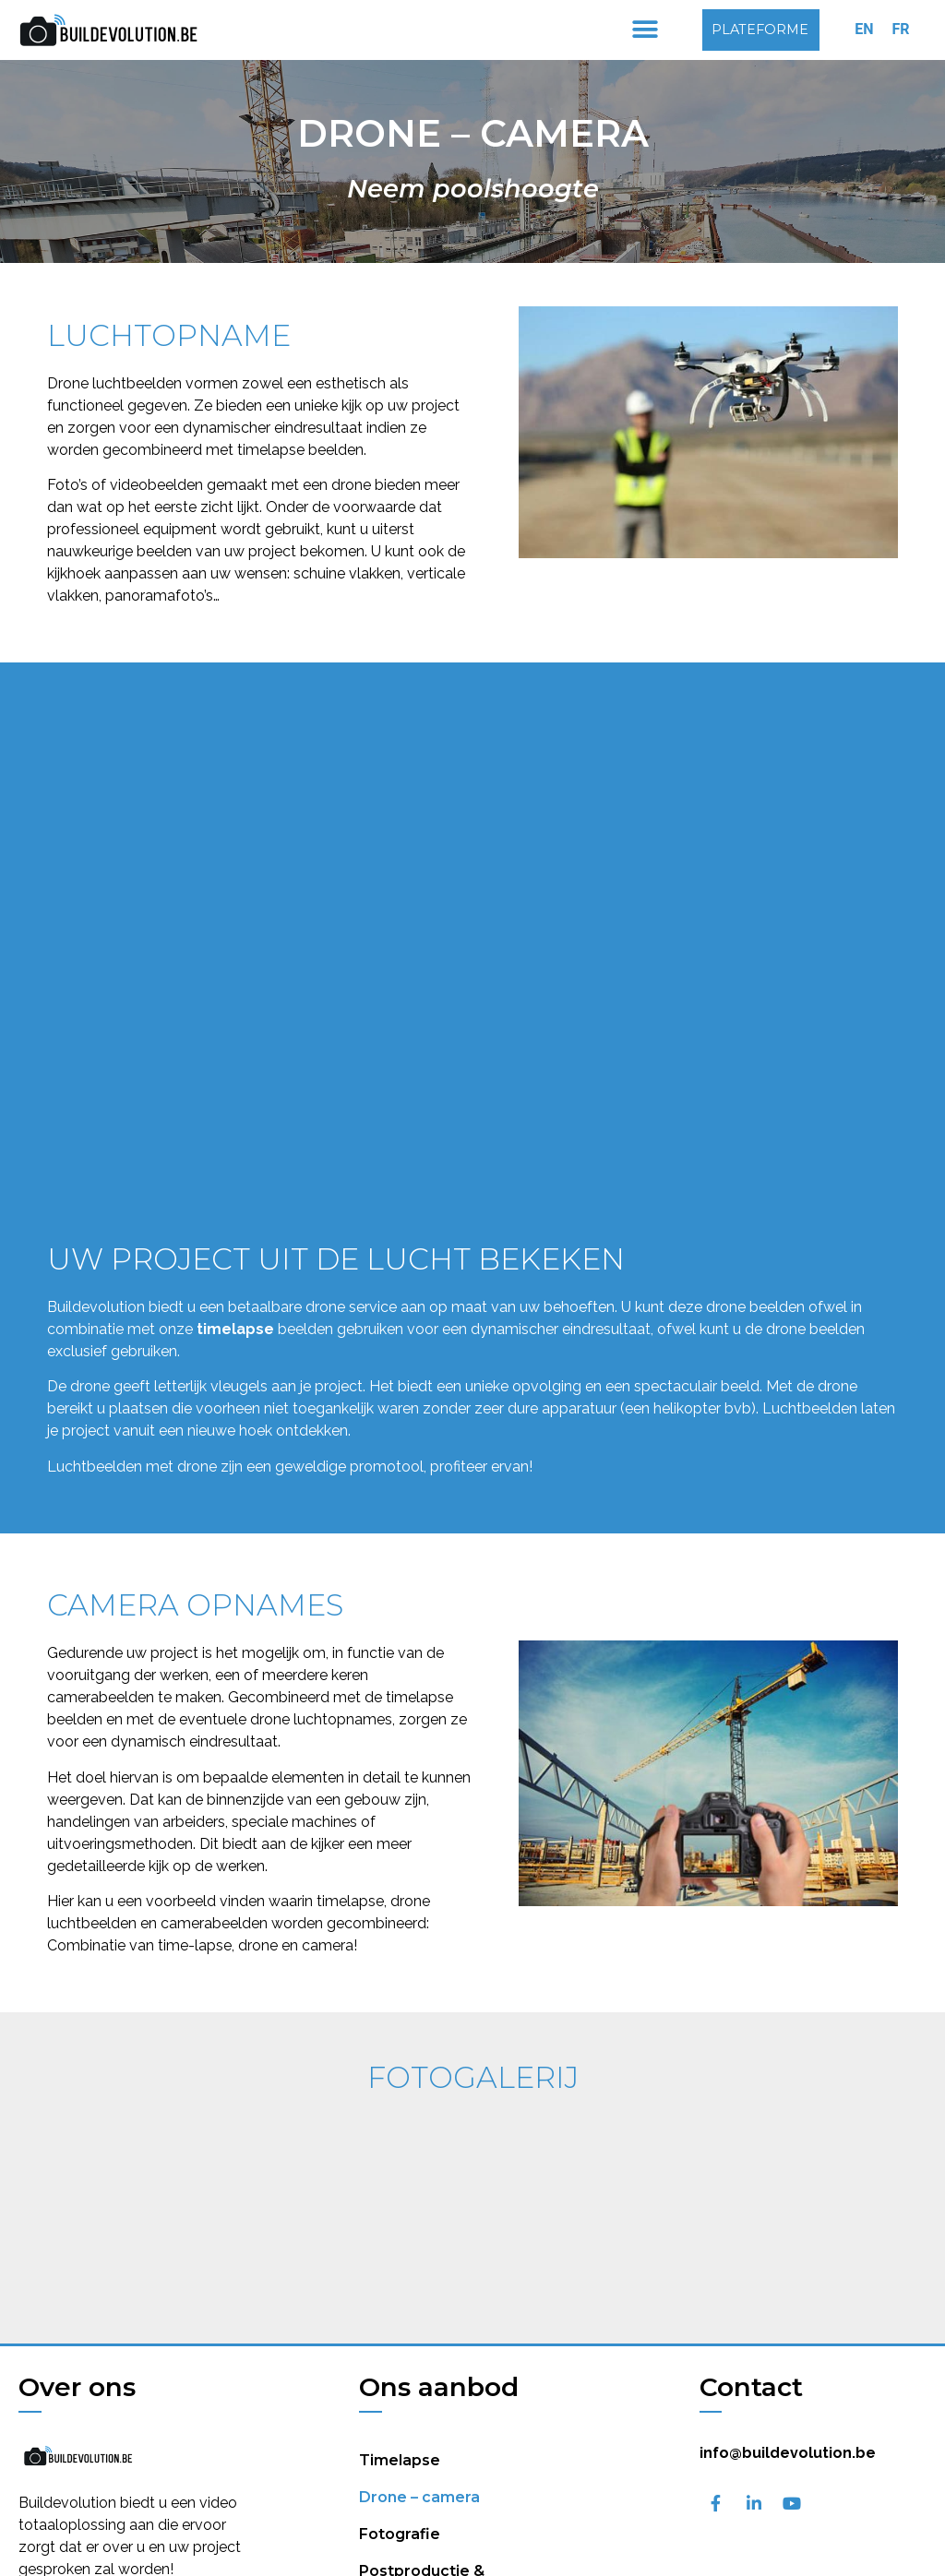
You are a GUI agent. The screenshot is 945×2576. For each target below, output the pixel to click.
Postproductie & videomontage (421, 2506)
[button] (644, 30)
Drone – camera (419, 2423)
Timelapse (399, 2386)
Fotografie (399, 2460)
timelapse (235, 1329)
